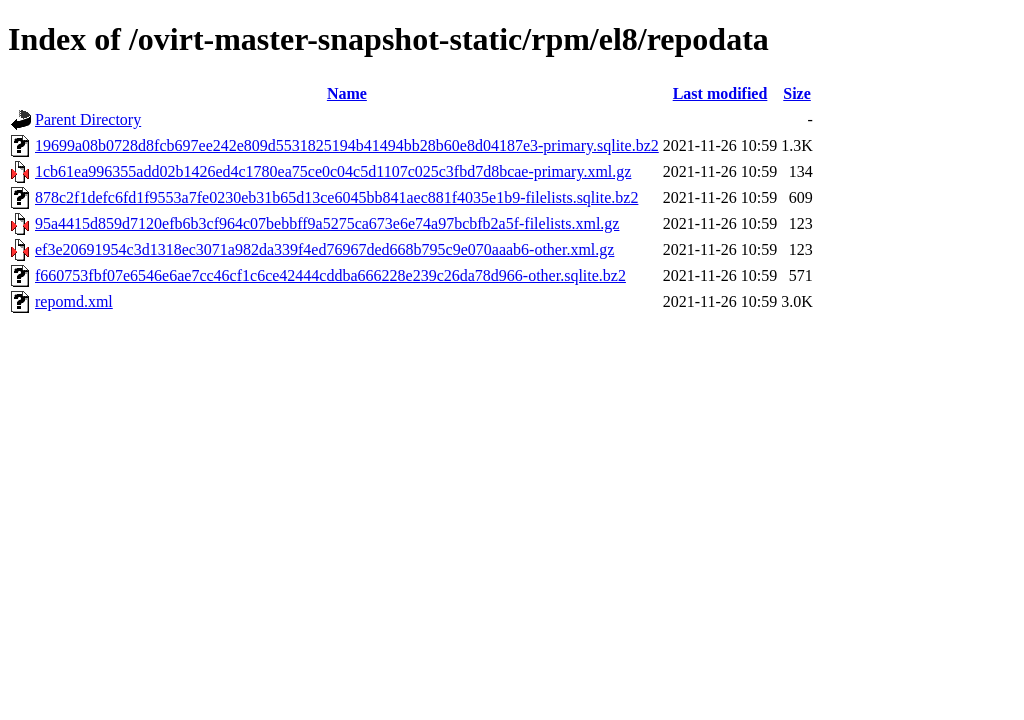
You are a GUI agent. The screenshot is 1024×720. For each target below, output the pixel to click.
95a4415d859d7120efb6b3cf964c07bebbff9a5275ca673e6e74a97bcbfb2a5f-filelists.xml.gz (327, 223)
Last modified (720, 93)
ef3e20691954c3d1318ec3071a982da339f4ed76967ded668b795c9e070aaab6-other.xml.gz (324, 249)
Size (797, 93)
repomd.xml (74, 301)
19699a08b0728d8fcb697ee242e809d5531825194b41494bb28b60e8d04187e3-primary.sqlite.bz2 (347, 145)
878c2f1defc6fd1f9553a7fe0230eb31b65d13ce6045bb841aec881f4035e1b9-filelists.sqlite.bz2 (336, 197)
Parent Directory (88, 119)
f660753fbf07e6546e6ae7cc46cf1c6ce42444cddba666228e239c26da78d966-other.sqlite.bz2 (330, 275)
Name (347, 93)
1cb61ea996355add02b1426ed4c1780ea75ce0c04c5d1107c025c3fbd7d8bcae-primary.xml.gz (333, 171)
